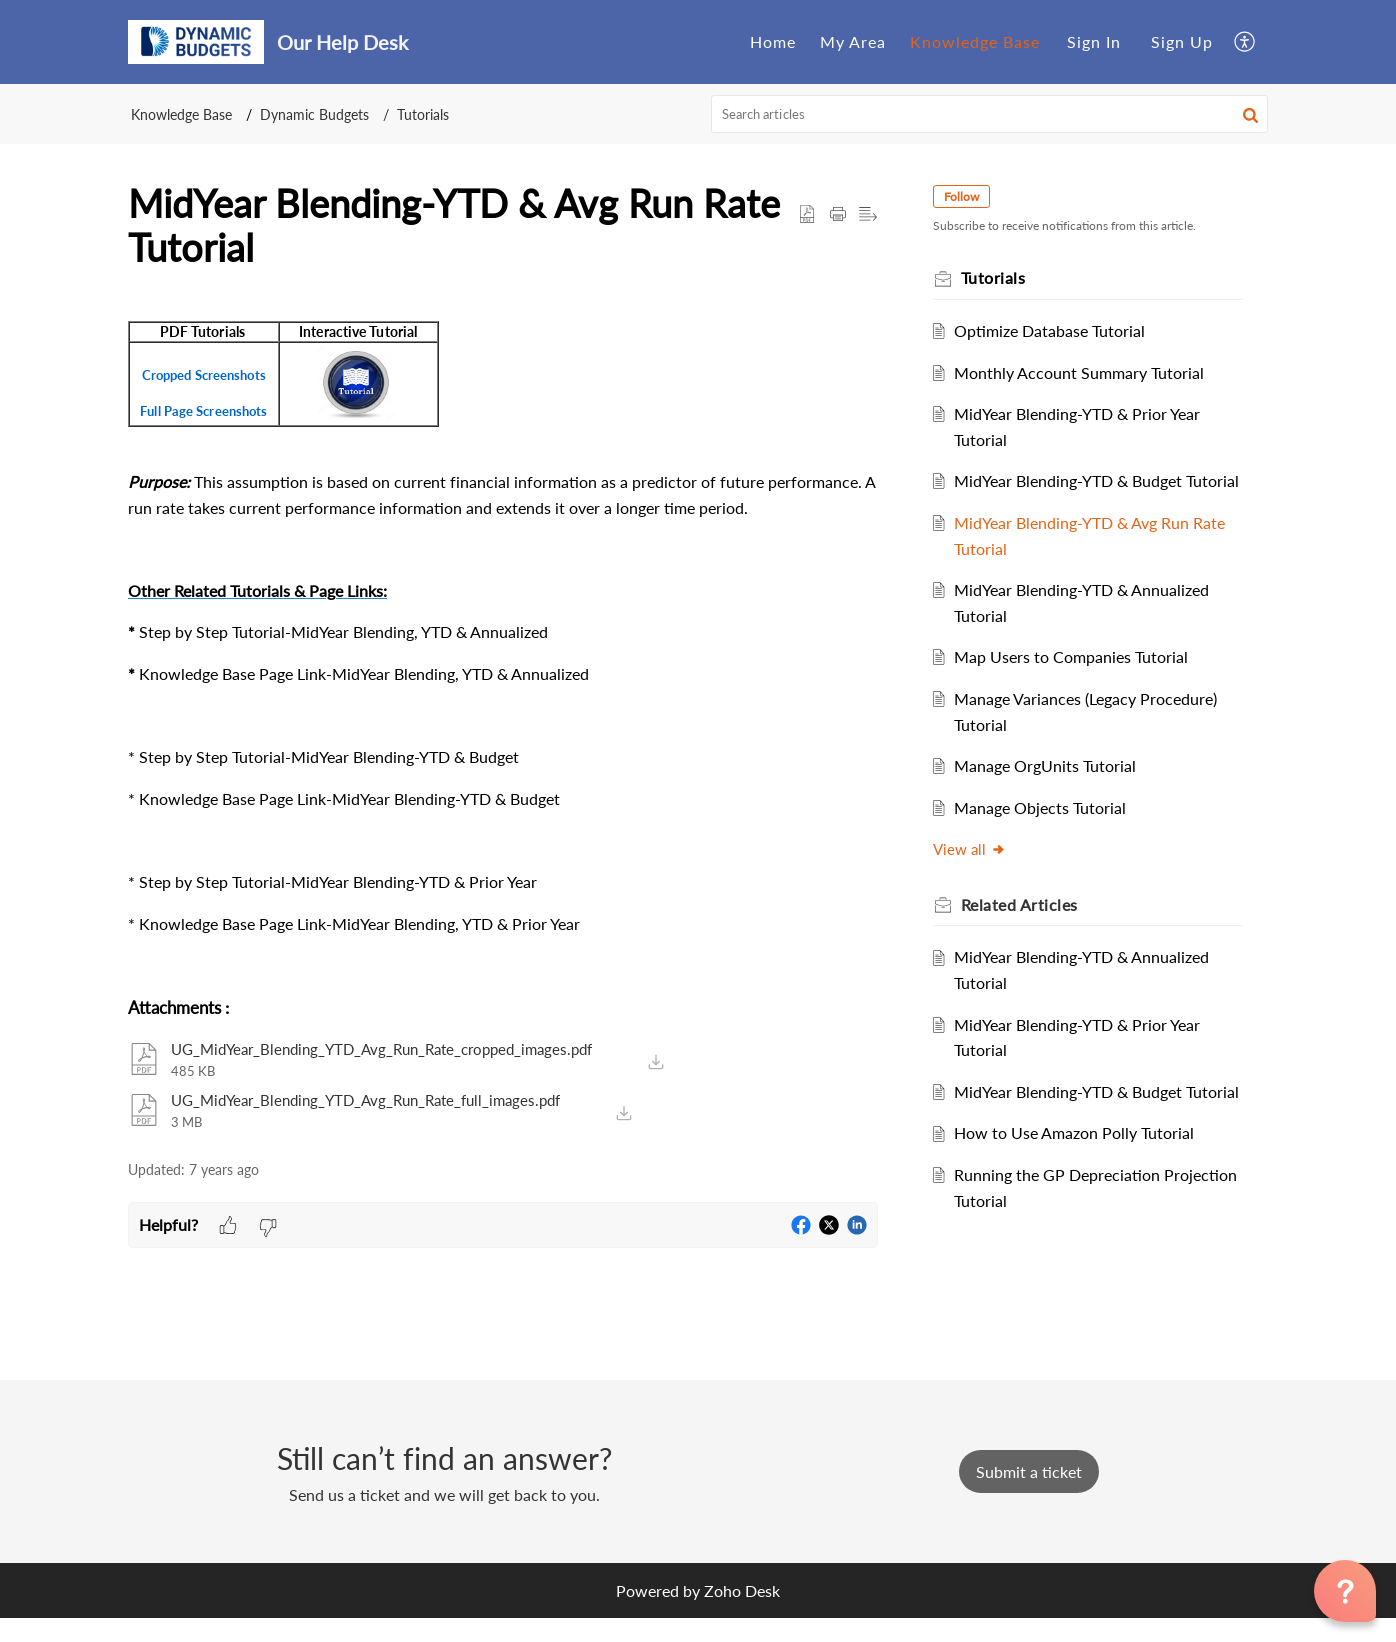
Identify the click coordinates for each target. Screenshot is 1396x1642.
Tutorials (423, 114)
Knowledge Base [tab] (975, 41)
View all (978, 875)
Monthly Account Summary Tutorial (1088, 372)
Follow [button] (970, 196)
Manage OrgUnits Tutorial (1054, 791)
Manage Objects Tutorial (1049, 832)
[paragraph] (503, 637)
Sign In (1094, 41)
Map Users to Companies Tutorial (1080, 682)
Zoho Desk (742, 1614)
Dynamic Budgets (314, 114)
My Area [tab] (853, 41)
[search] (990, 114)
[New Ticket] (1029, 1495)
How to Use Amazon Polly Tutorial (1083, 1184)
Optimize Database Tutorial (1058, 330)
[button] (1245, 41)
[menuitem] (1094, 42)
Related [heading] (1028, 929)
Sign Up (1182, 41)
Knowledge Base (181, 114)
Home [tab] (773, 41)
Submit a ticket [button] (1029, 1495)
